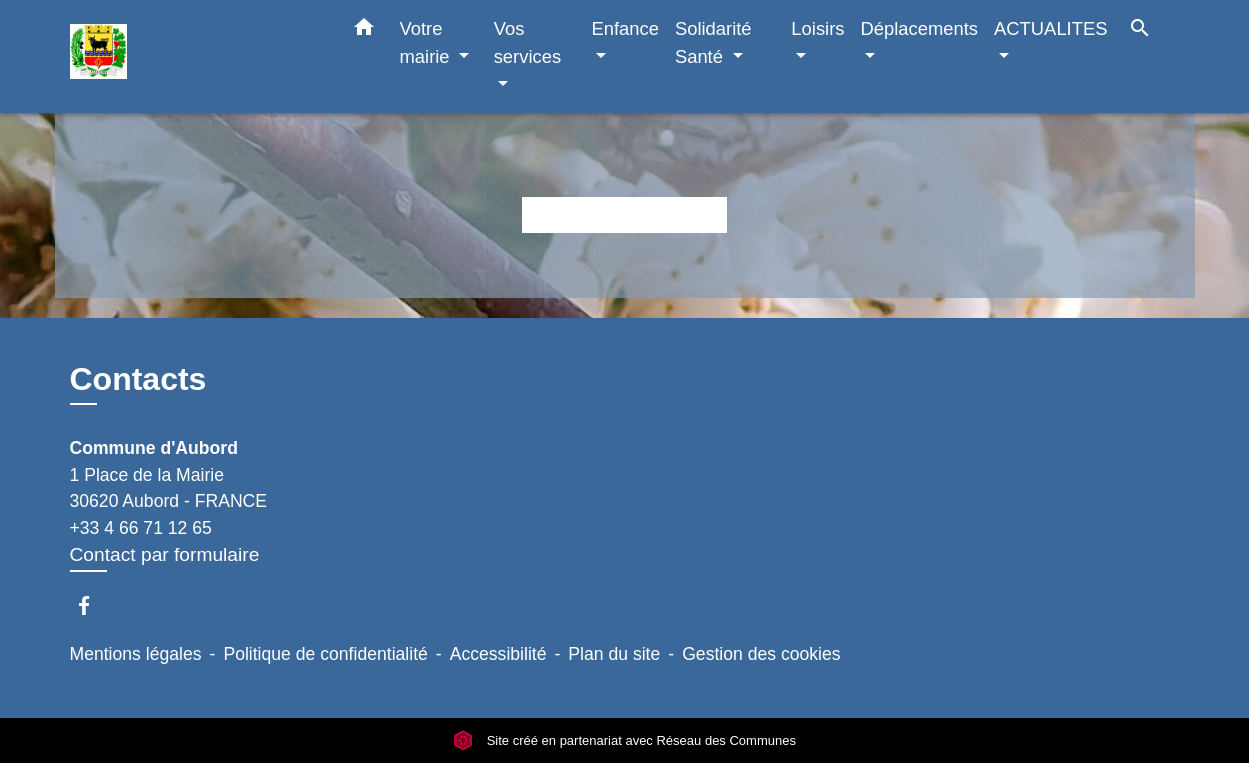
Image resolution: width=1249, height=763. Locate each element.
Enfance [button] (624, 28)
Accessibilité (498, 654)
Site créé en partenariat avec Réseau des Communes (624, 740)
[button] (364, 31)
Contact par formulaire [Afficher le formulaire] (165, 554)
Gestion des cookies (761, 654)
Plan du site (614, 654)
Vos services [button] (527, 42)
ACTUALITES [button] (1050, 28)
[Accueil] (195, 56)
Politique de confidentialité (325, 654)
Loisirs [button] (817, 28)
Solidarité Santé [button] (713, 42)
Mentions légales (136, 654)
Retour (624, 214)
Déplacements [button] (920, 28)
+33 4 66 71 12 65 (141, 528)
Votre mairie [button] (427, 42)
